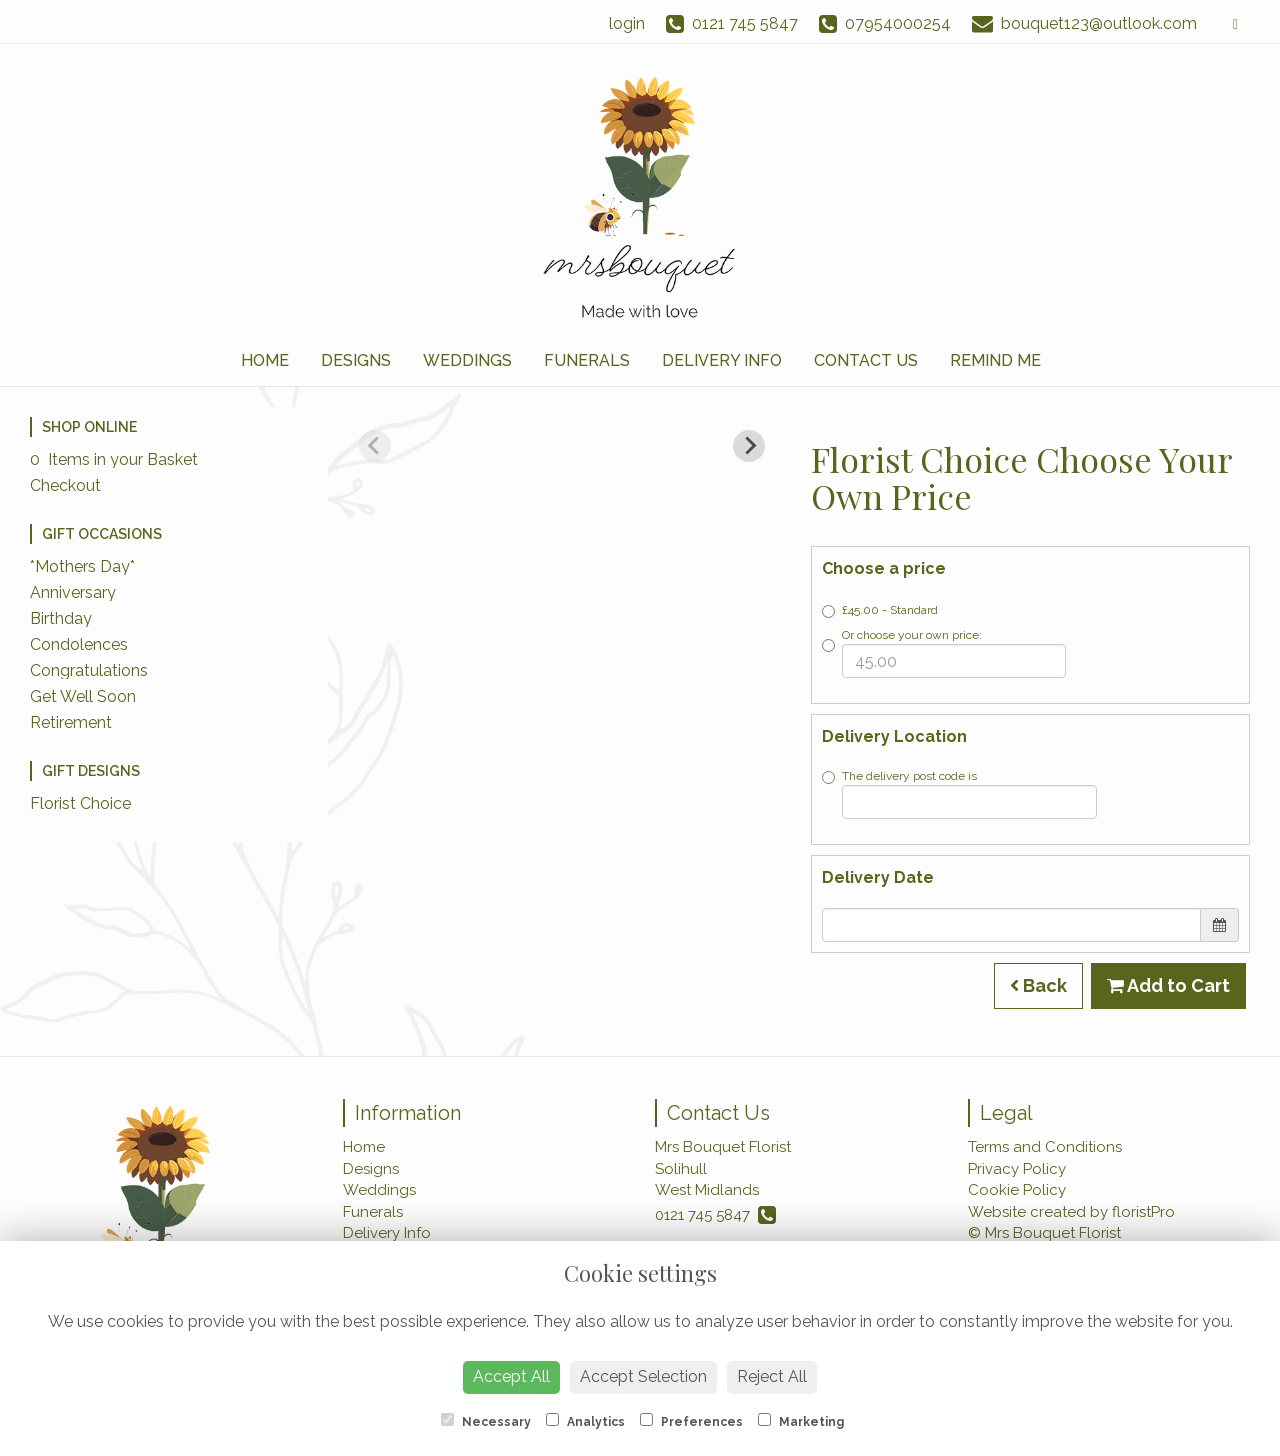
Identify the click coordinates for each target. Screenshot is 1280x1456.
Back (1038, 985)
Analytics (585, 1421)
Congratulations (89, 670)
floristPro (1143, 1212)
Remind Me (995, 360)
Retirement (71, 722)
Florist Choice (80, 803)
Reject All (772, 1376)
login (627, 23)
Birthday (61, 618)
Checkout (65, 485)
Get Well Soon (83, 696)
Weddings (467, 360)
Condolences (79, 644)
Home (265, 360)
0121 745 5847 (715, 1215)
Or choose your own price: (944, 653)
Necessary (486, 1421)
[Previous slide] (375, 446)
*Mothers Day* (82, 566)
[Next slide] (749, 446)
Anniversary (73, 592)
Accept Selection (643, 1376)
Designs (356, 360)
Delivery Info (722, 360)
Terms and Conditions (1045, 1147)
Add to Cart (1168, 985)
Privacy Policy (1017, 1169)
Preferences (691, 1421)
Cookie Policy (1017, 1190)
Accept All (511, 1376)
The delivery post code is (959, 794)
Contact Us (866, 360)
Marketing (801, 1421)
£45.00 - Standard (880, 610)
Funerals (587, 360)
